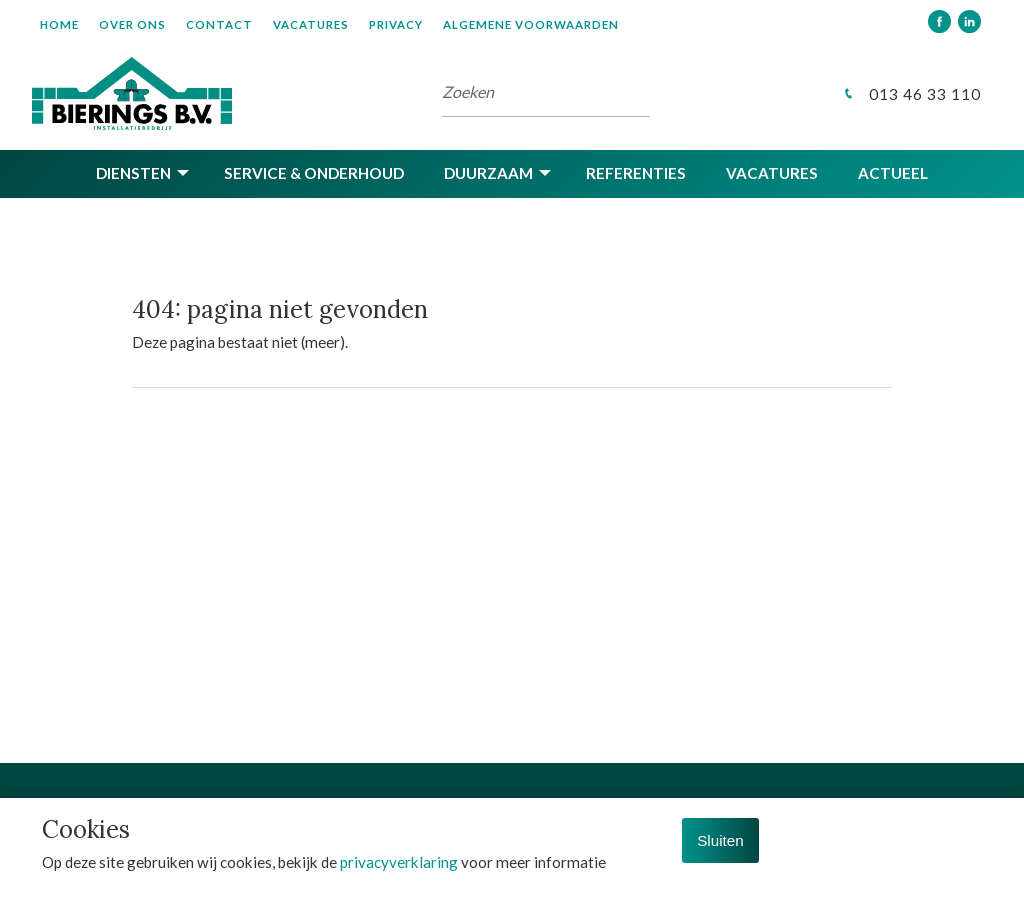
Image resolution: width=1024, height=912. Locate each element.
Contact (219, 24)
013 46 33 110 (910, 94)
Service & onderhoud (314, 173)
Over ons (132, 24)
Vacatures (311, 24)
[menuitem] (69, 23)
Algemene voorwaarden (531, 24)
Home (59, 24)
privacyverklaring (399, 862)
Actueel (893, 173)
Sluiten (720, 840)
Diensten (133, 173)
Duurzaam (488, 173)
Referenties (636, 173)
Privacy (396, 24)
